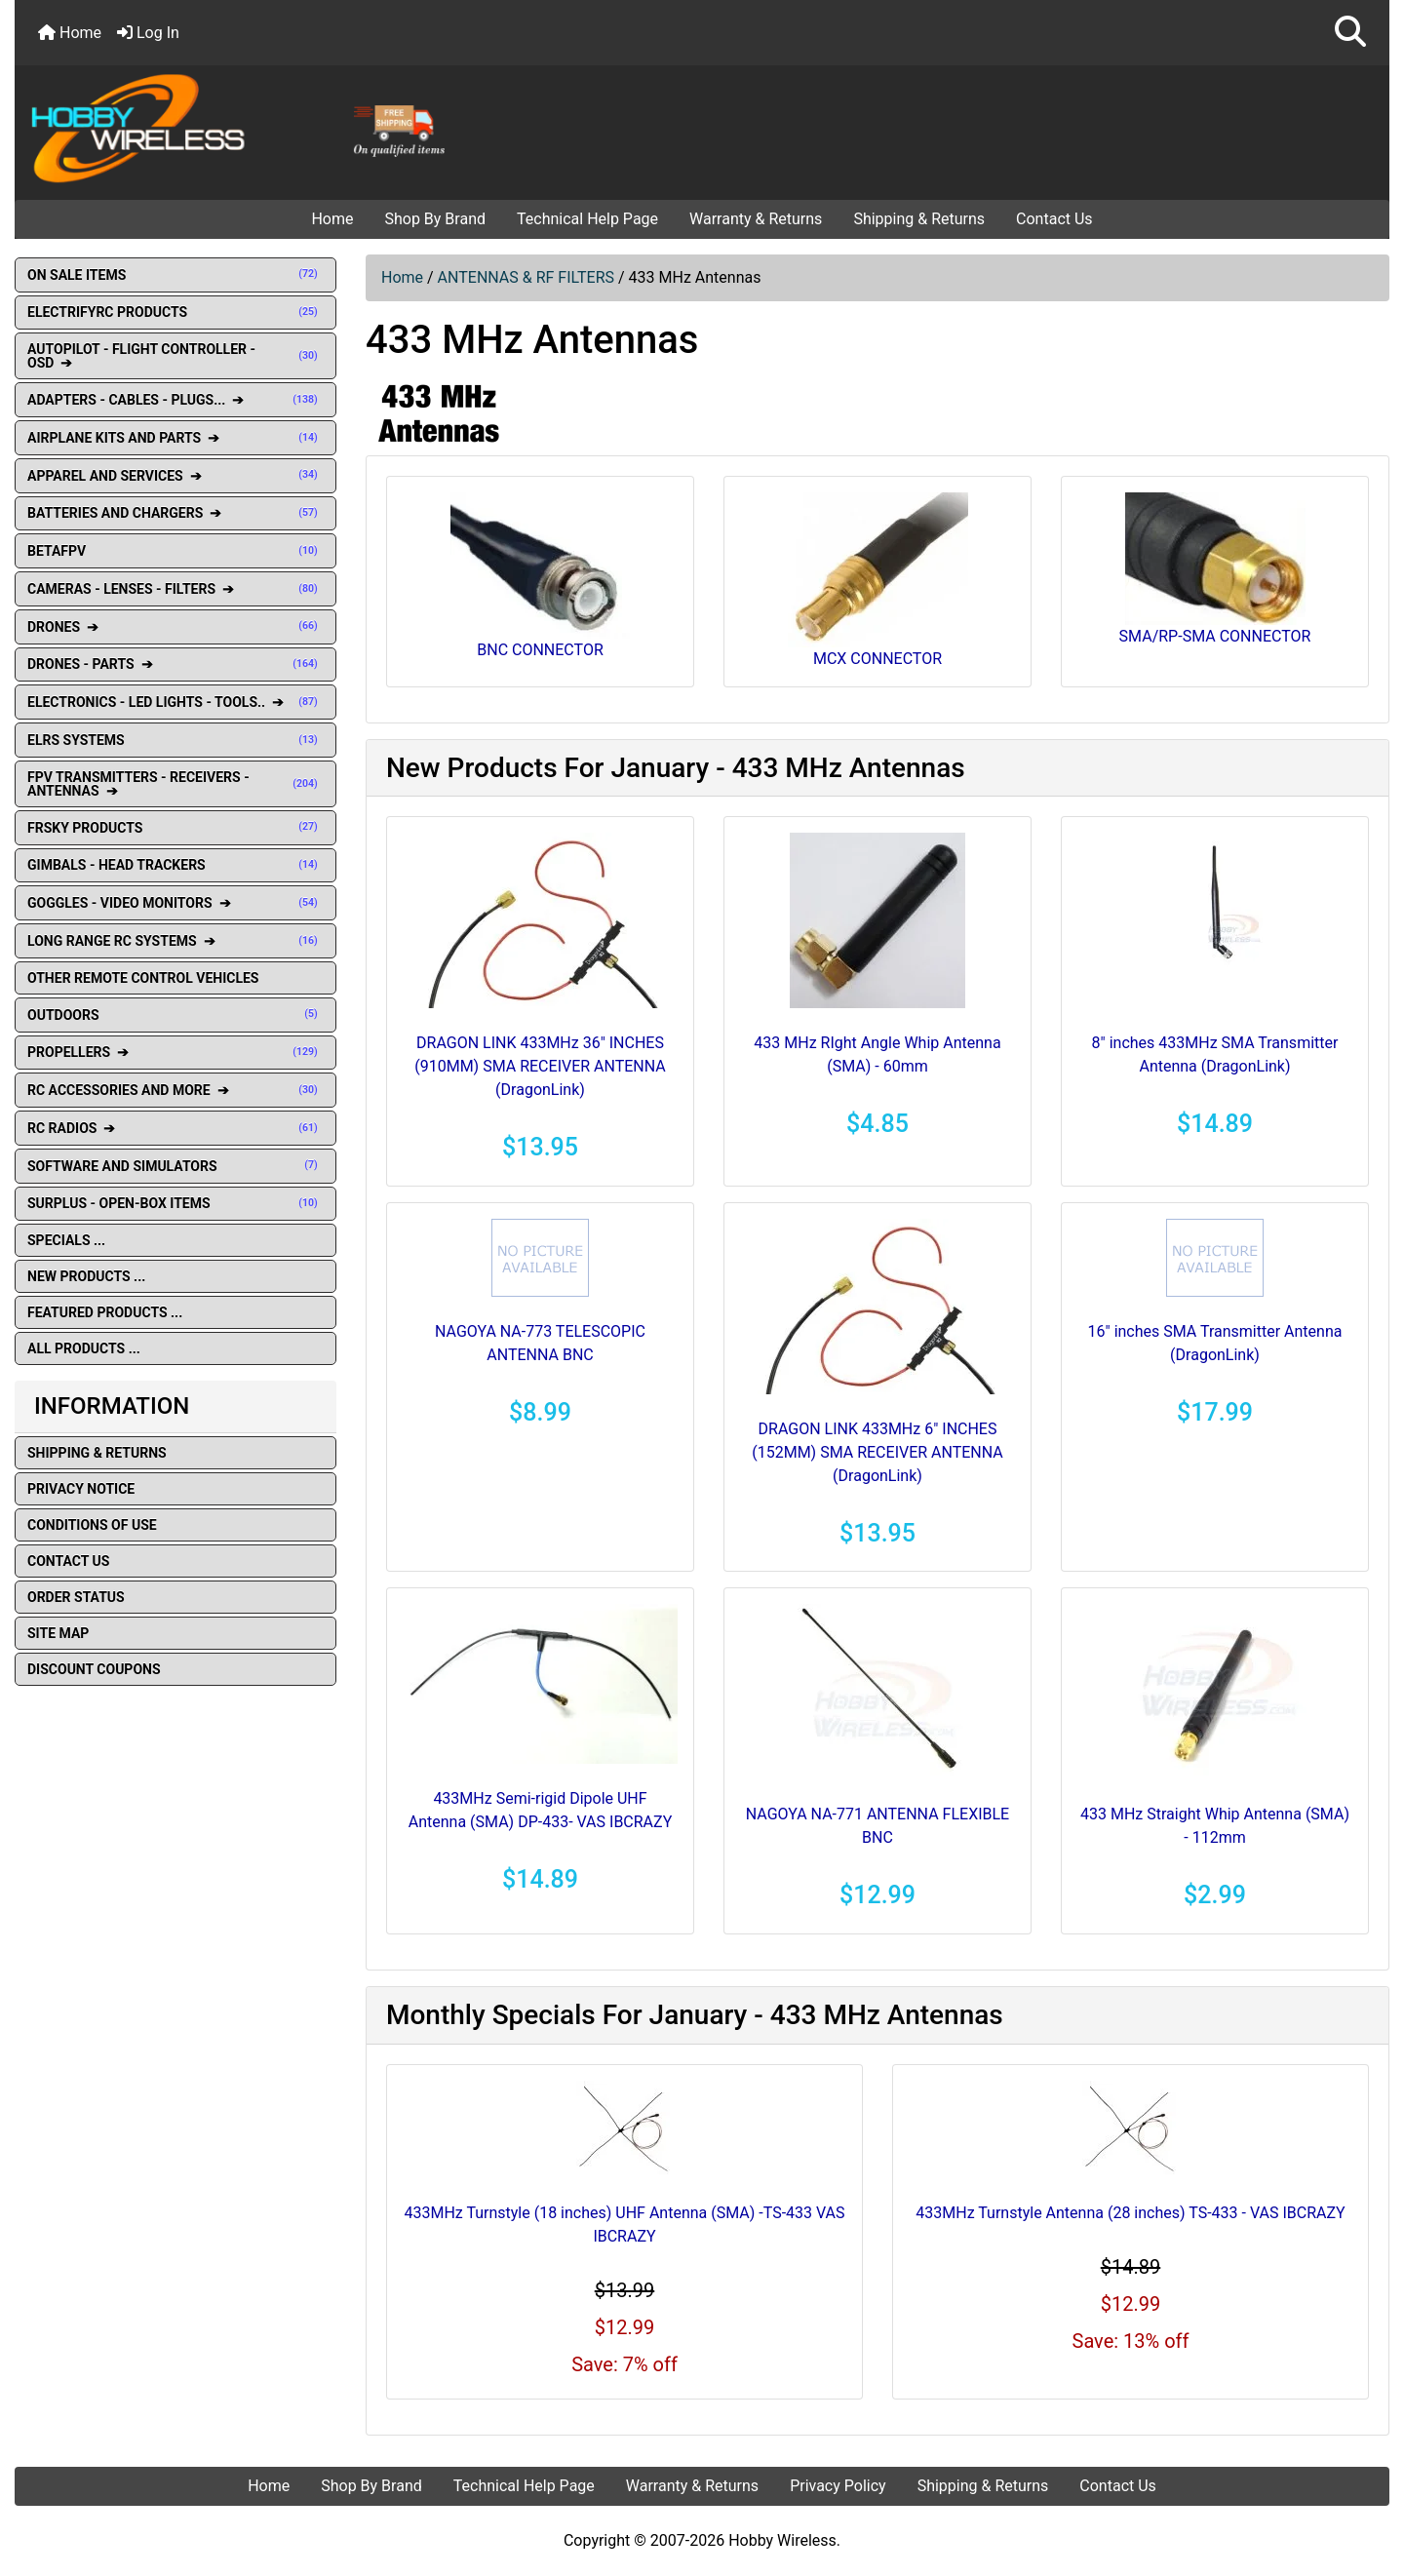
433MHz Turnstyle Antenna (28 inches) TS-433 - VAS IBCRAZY (1130, 2213)
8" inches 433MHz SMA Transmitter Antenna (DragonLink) (1215, 1054)
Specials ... (66, 1240)
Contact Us (1054, 219)
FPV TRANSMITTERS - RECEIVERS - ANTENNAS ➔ (175, 784)
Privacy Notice (81, 1489)
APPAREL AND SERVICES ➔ (175, 476)
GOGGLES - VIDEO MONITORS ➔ (175, 903)
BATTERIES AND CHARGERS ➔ (175, 513)
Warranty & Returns (755, 219)
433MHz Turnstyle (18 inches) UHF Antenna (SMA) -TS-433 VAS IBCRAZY (624, 2224)
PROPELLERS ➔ (175, 1052)
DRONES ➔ (175, 627)
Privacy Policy (838, 2486)
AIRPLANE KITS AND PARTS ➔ (175, 438)
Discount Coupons (94, 1669)
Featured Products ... (104, 1312)
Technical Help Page (587, 219)
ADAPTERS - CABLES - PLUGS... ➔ (175, 400)
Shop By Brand (435, 219)
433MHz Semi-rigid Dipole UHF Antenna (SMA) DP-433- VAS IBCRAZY (541, 1810)
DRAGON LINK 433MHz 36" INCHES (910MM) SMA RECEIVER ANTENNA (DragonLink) (540, 1066)
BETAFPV (175, 551)
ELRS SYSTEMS (175, 740)
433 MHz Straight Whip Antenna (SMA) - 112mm (1214, 1826)
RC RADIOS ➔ (175, 1128)
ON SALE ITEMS (175, 275)
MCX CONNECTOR (878, 580)
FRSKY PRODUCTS (175, 828)
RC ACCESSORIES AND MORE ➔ (175, 1090)
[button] (1350, 33)
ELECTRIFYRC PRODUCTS (175, 312)
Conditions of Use (92, 1525)
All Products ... (83, 1348)
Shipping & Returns (919, 219)
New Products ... (86, 1276)
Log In (148, 32)
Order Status (76, 1597)
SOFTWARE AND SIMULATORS (175, 1166)
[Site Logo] (244, 127)
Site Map (58, 1633)
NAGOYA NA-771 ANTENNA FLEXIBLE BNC (877, 1826)
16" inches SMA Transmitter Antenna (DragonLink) (1215, 1343)
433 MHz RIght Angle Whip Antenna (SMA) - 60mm (877, 1054)
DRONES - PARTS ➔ (175, 664)
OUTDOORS (175, 1015)
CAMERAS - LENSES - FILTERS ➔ (175, 589)
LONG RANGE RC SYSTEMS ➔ (175, 941)
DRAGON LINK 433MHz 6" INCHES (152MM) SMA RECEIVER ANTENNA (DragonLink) (877, 1452)
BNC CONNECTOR (540, 575)
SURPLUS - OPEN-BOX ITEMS (175, 1203)
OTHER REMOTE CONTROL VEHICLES (142, 978)
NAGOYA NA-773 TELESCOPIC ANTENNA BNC (540, 1343)
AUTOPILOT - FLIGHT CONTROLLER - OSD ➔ (175, 356)
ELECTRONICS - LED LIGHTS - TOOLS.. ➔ (175, 702)
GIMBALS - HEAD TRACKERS (175, 865)
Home (69, 32)
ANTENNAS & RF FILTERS (526, 277)
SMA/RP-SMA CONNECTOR (1215, 568)
